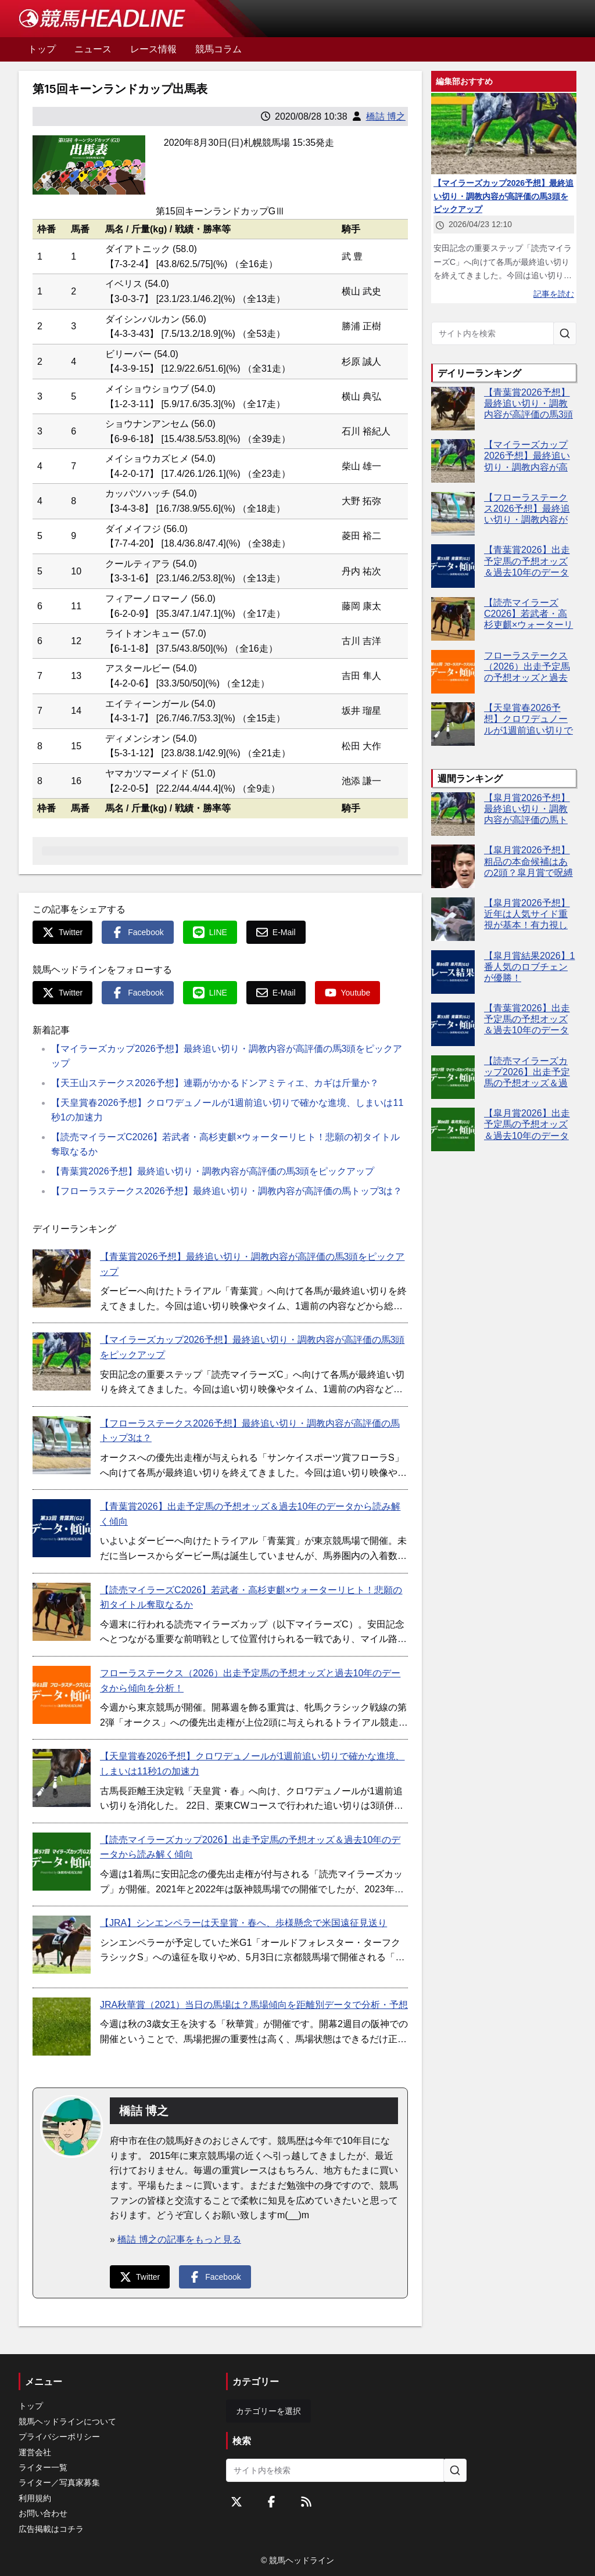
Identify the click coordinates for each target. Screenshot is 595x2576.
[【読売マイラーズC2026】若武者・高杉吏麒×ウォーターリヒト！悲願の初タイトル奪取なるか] (62, 1612)
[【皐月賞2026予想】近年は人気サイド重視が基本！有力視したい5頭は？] (453, 919)
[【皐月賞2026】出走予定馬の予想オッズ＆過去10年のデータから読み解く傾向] (453, 1129)
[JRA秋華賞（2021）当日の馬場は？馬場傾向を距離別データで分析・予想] (62, 2026)
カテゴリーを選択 (268, 2411)
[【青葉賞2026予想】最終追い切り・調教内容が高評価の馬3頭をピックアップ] (62, 1278)
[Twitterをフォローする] (236, 2501)
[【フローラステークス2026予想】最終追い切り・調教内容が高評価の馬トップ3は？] (62, 1445)
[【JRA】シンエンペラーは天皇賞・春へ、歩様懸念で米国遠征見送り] (62, 1945)
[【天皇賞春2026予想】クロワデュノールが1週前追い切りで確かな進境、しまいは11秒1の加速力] (62, 1778)
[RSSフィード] (306, 2501)
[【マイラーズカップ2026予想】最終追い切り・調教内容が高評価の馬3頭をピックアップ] (62, 1361)
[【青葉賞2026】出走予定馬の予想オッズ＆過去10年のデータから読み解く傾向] (62, 1528)
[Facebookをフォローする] (271, 2501)
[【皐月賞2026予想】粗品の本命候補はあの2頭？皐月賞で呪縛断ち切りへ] (453, 866)
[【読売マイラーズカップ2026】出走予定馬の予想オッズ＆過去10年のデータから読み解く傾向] (62, 1862)
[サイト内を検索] (564, 333)
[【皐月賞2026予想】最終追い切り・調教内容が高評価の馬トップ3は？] (453, 814)
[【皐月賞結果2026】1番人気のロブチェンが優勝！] (453, 972)
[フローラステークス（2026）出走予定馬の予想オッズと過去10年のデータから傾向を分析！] (62, 1695)
